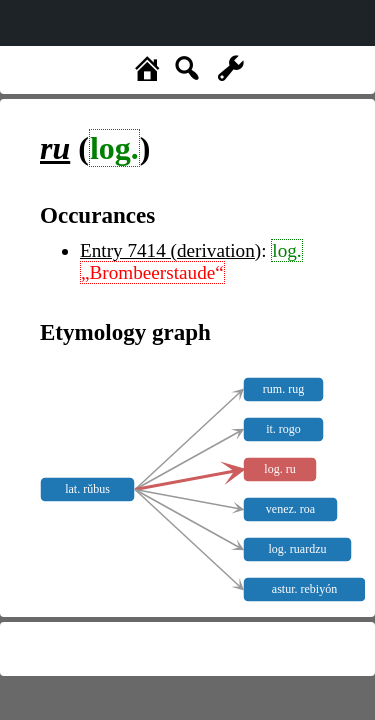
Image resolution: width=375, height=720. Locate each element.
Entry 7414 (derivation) (170, 250)
